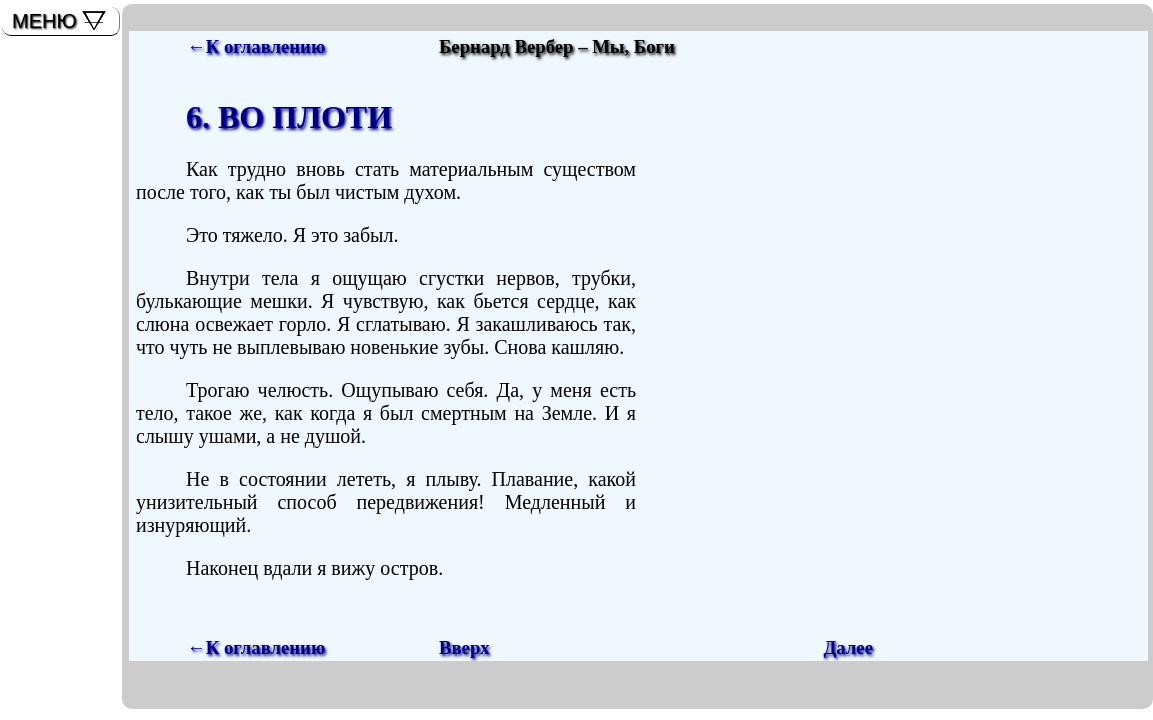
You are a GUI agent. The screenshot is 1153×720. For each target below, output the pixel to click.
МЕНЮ (44, 21)
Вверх (464, 647)
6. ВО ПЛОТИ (289, 117)
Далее (847, 647)
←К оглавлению (256, 46)
